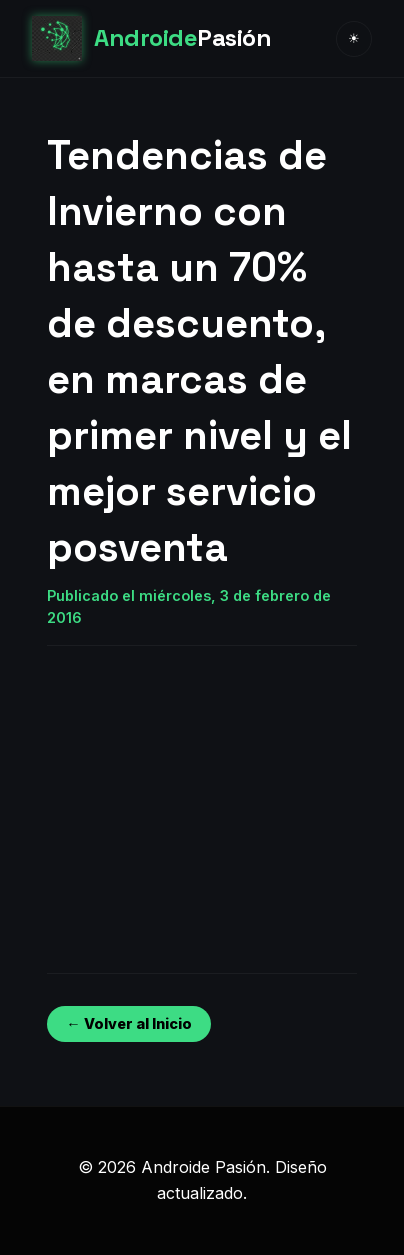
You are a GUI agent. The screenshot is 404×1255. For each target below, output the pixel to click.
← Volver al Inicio (128, 1023)
